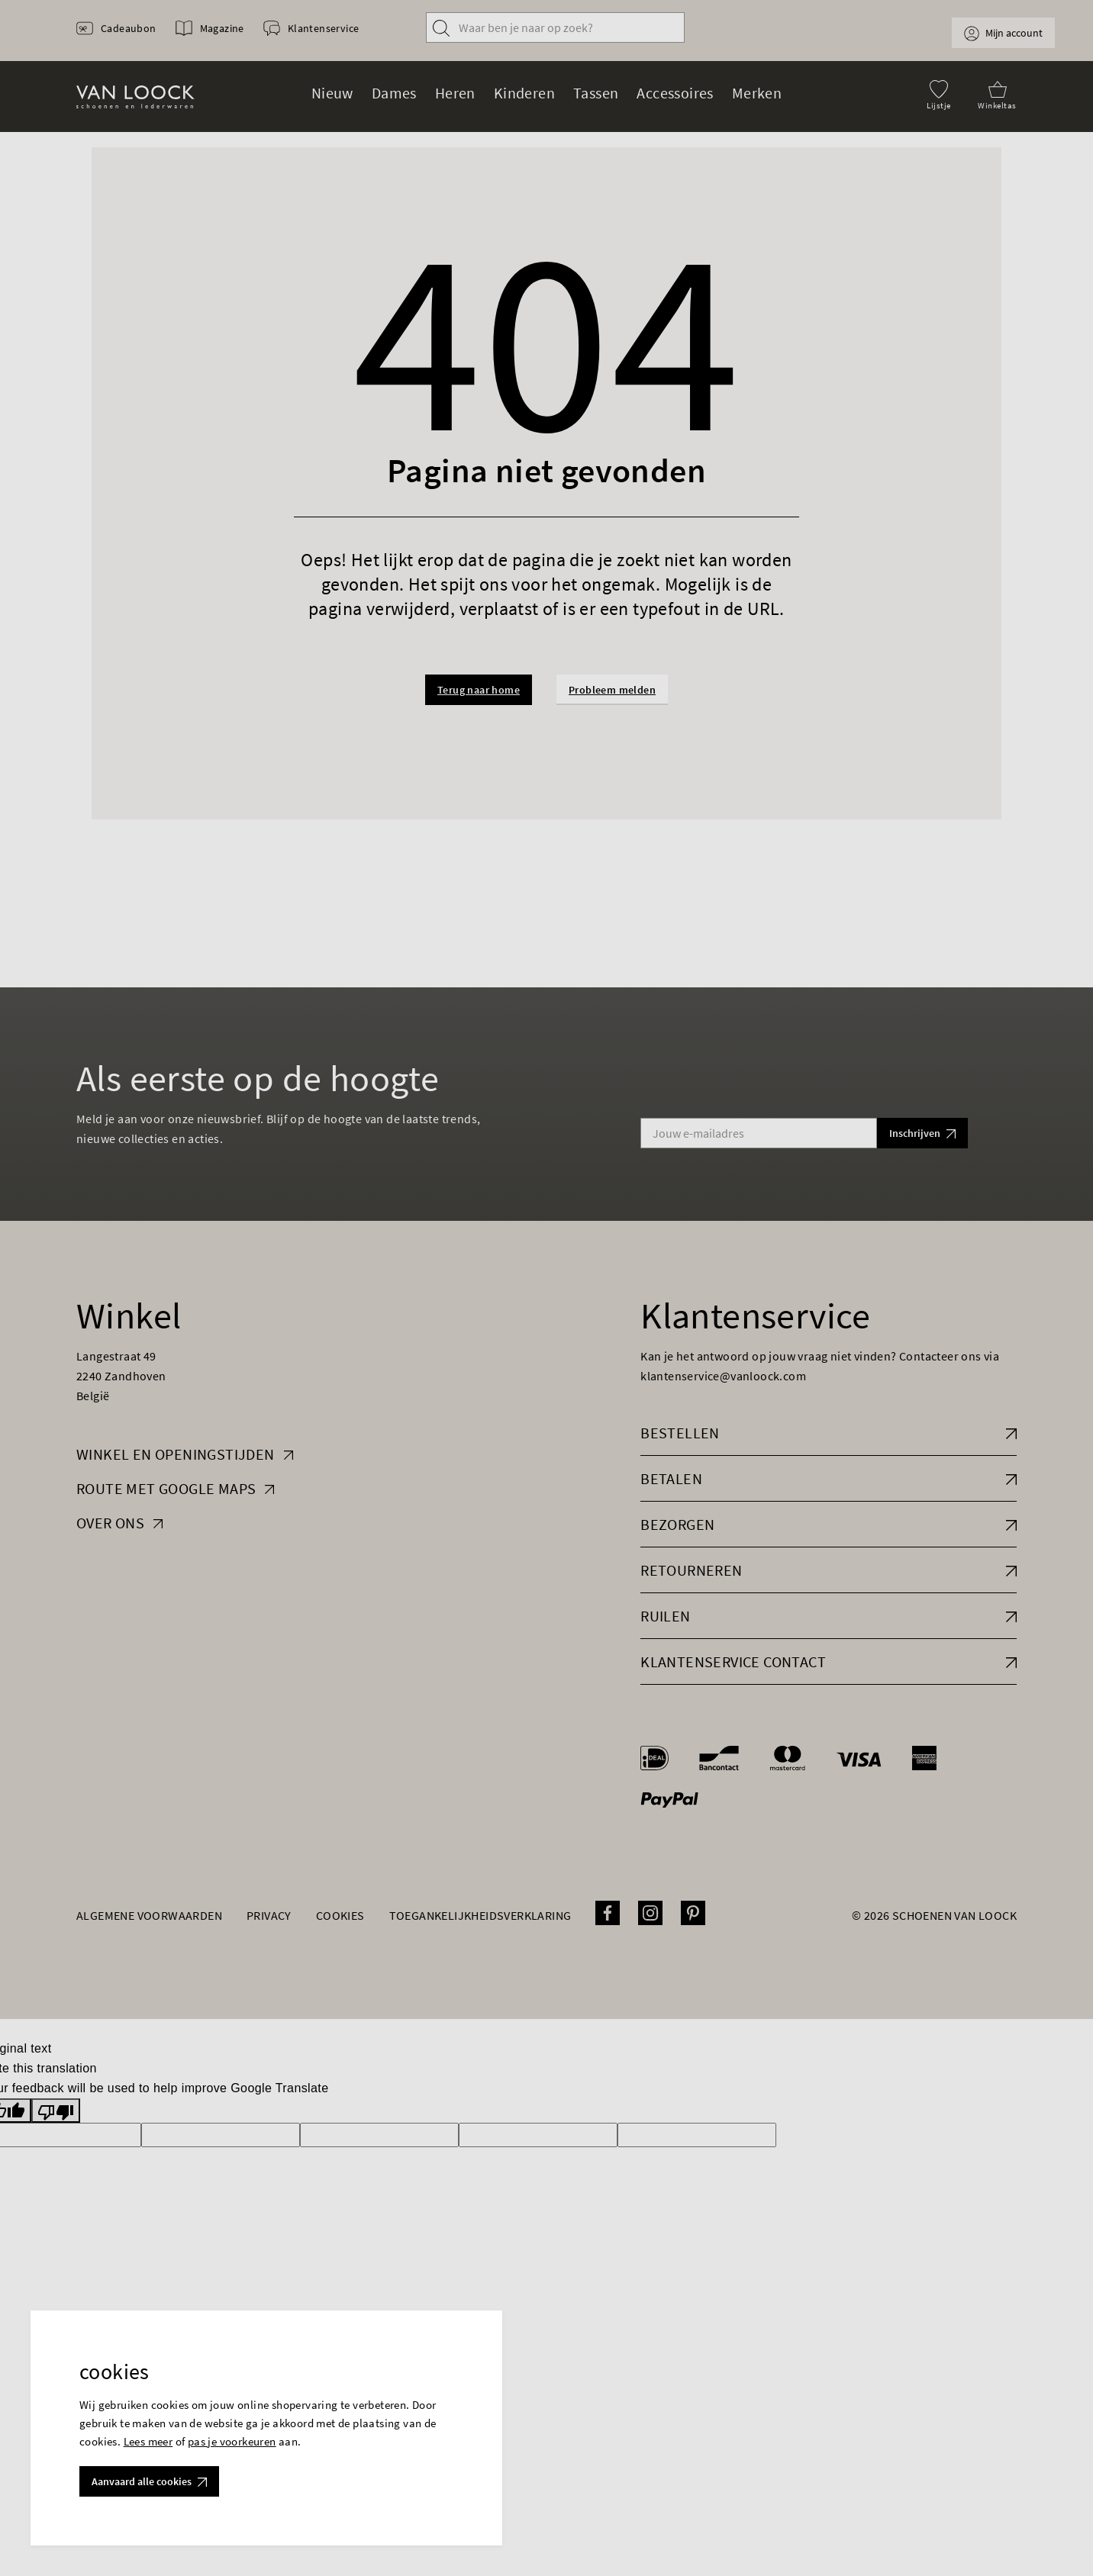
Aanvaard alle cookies (149, 2481)
